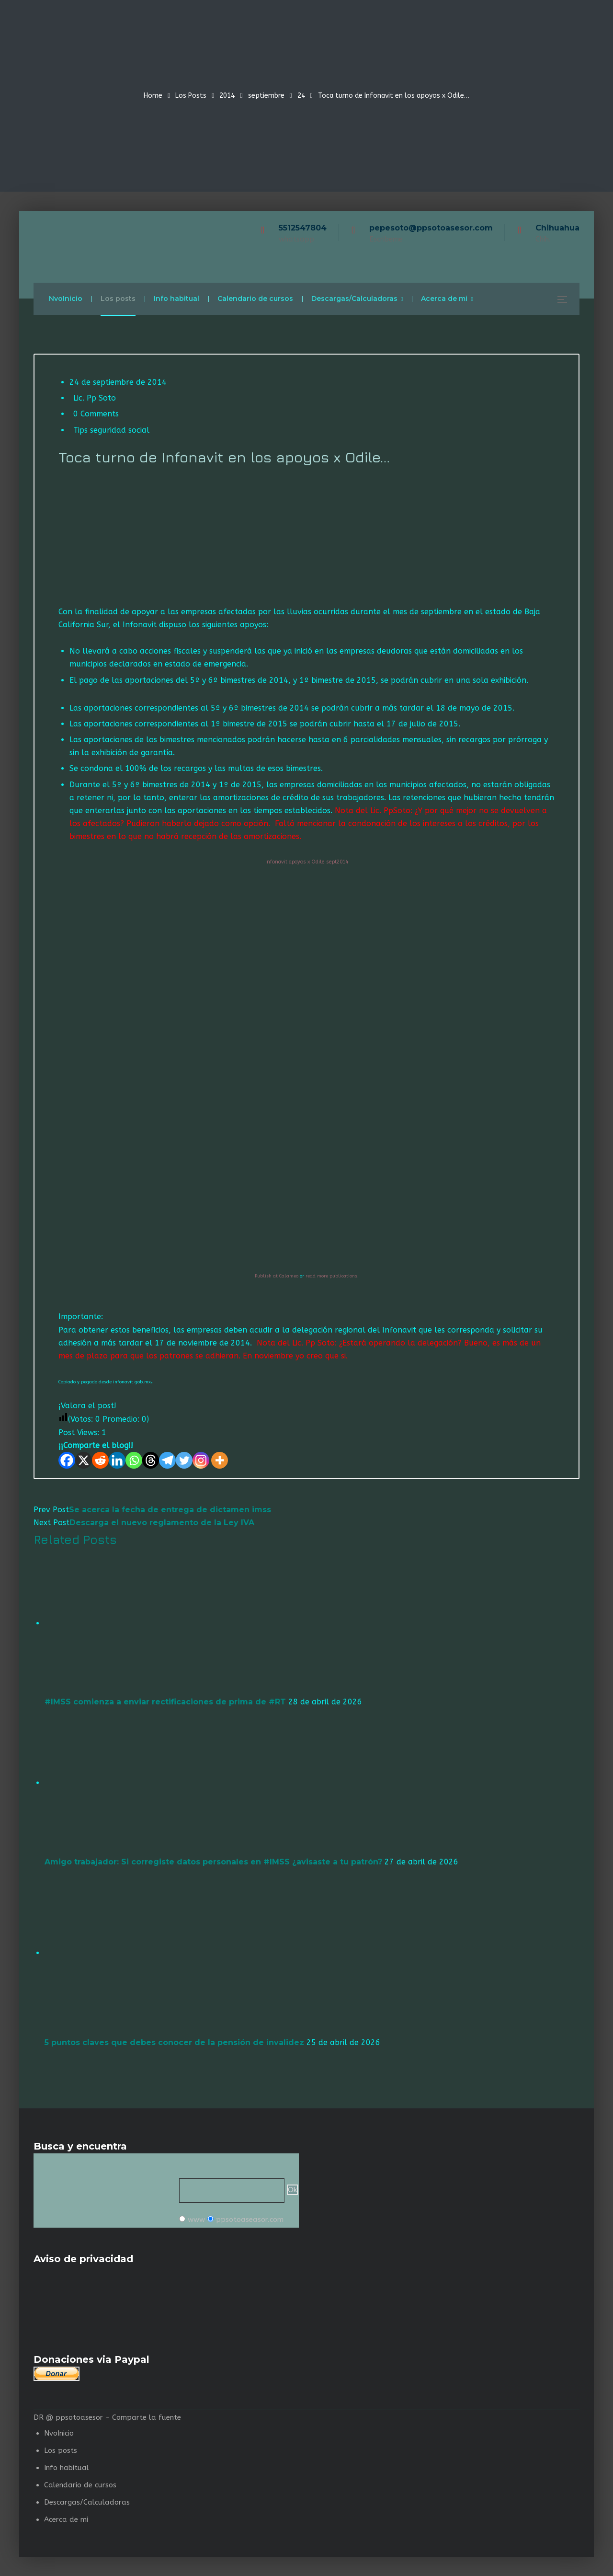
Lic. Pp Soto (94, 397)
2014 (227, 96)
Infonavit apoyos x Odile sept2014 (306, 862)
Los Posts (190, 96)
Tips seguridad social (111, 430)
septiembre (266, 96)
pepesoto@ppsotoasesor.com (431, 227)
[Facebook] (66, 1460)
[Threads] (150, 1460)
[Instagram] (201, 1460)
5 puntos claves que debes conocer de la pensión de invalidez (174, 2042)
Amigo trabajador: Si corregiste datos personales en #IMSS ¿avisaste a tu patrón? (213, 1861)
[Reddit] (100, 1460)
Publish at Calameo (276, 1275)
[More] (219, 1460)
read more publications (331, 1275)
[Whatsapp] (133, 1460)
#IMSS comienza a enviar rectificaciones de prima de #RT (165, 1701)
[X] (83, 1460)
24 (301, 96)
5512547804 (303, 227)
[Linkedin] (117, 1460)
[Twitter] (184, 1460)
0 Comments (96, 413)
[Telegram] (167, 1460)
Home (153, 96)
